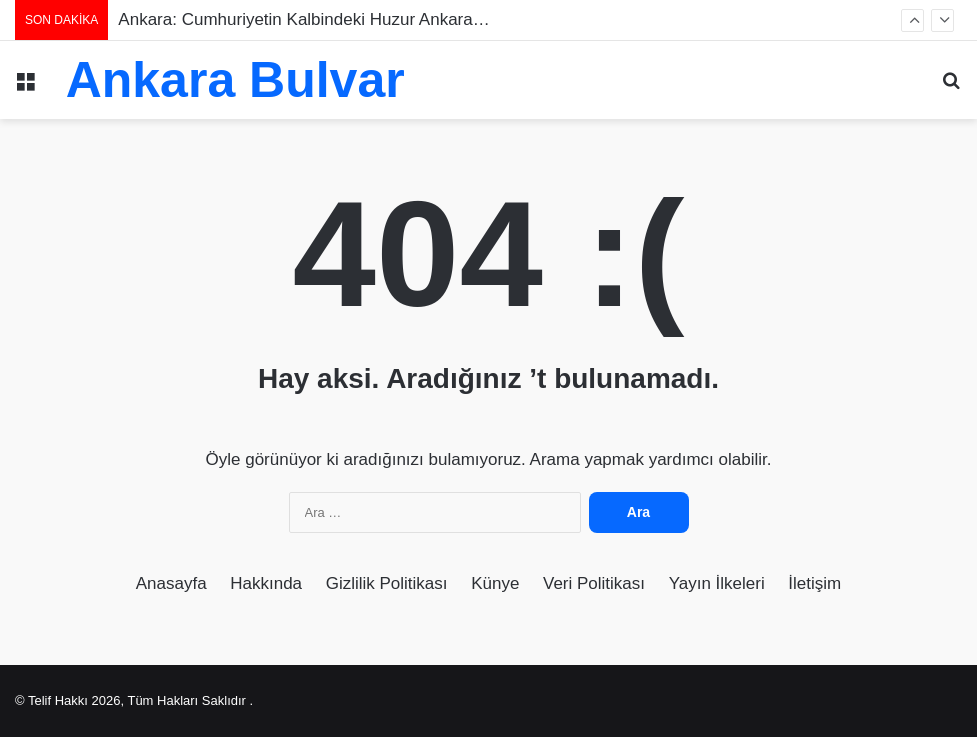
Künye (495, 583)
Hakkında (266, 583)
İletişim (814, 583)
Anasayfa (171, 583)
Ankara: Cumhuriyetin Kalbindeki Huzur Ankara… (303, 19)
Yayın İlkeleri (717, 583)
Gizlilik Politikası (387, 583)
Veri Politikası (594, 583)
